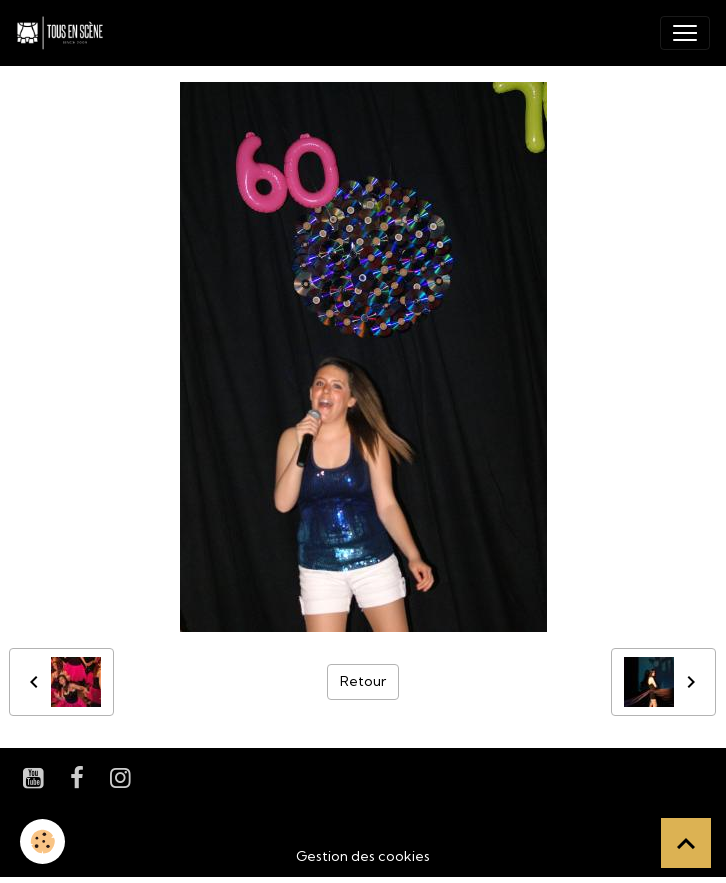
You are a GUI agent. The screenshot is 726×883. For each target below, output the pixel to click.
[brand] (64, 33)
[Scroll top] (686, 843)
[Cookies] (42, 841)
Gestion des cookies (363, 856)
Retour (363, 681)
